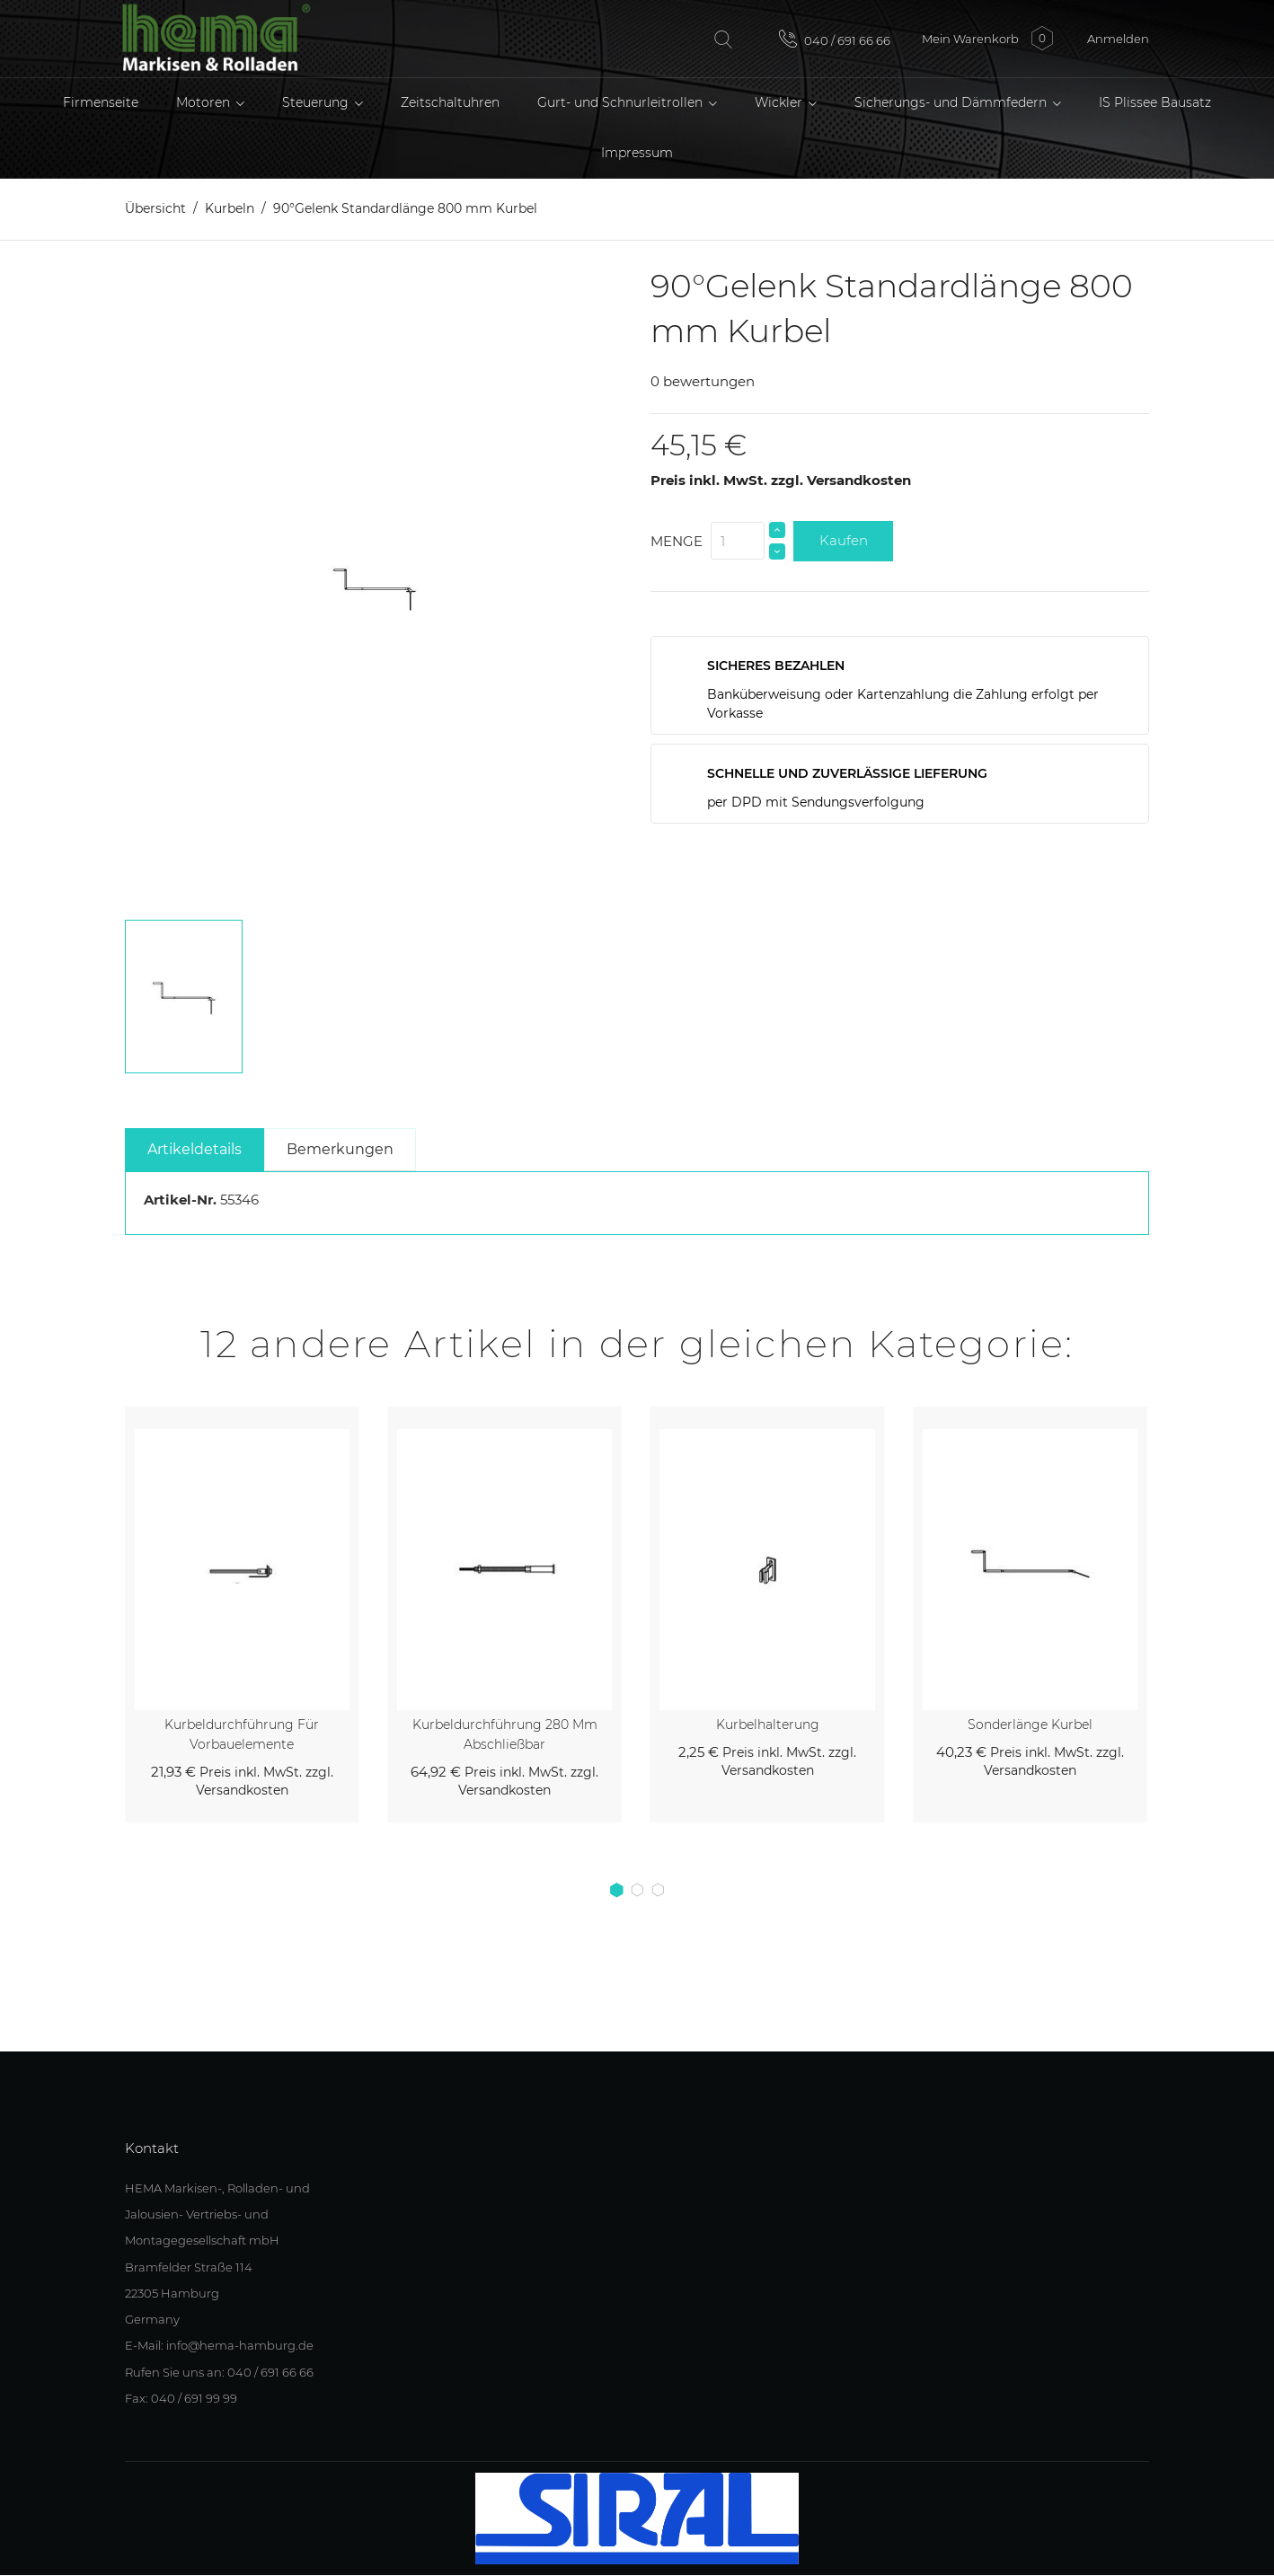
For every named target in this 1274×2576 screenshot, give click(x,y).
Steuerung (317, 102)
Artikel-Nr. (180, 1199)
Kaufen (843, 540)
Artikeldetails (194, 1149)
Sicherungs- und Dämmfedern (952, 102)
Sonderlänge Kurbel (1030, 1724)
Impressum (637, 153)
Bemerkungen (340, 1149)
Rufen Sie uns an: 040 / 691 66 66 (219, 2372)
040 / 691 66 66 (834, 38)
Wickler (780, 102)
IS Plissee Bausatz (1155, 102)
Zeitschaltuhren (450, 102)
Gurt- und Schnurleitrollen (621, 102)
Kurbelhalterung (767, 1724)
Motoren (205, 102)
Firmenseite (100, 102)
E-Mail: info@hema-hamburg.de (219, 2346)
